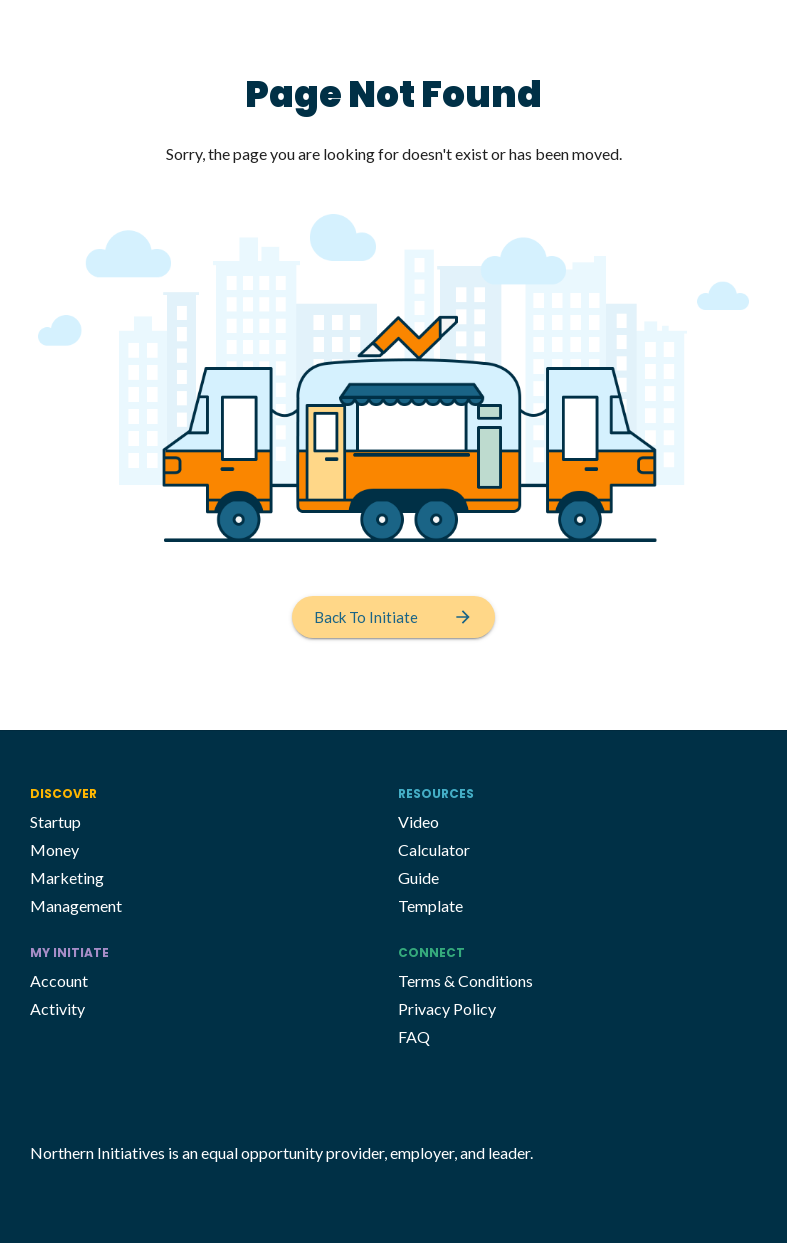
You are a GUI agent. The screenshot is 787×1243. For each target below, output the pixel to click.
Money (54, 849)
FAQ (414, 1036)
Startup (55, 821)
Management (76, 905)
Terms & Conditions (465, 980)
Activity (57, 1008)
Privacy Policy (447, 1008)
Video (418, 821)
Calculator (434, 849)
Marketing (67, 877)
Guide (418, 877)
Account (59, 980)
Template (430, 905)
